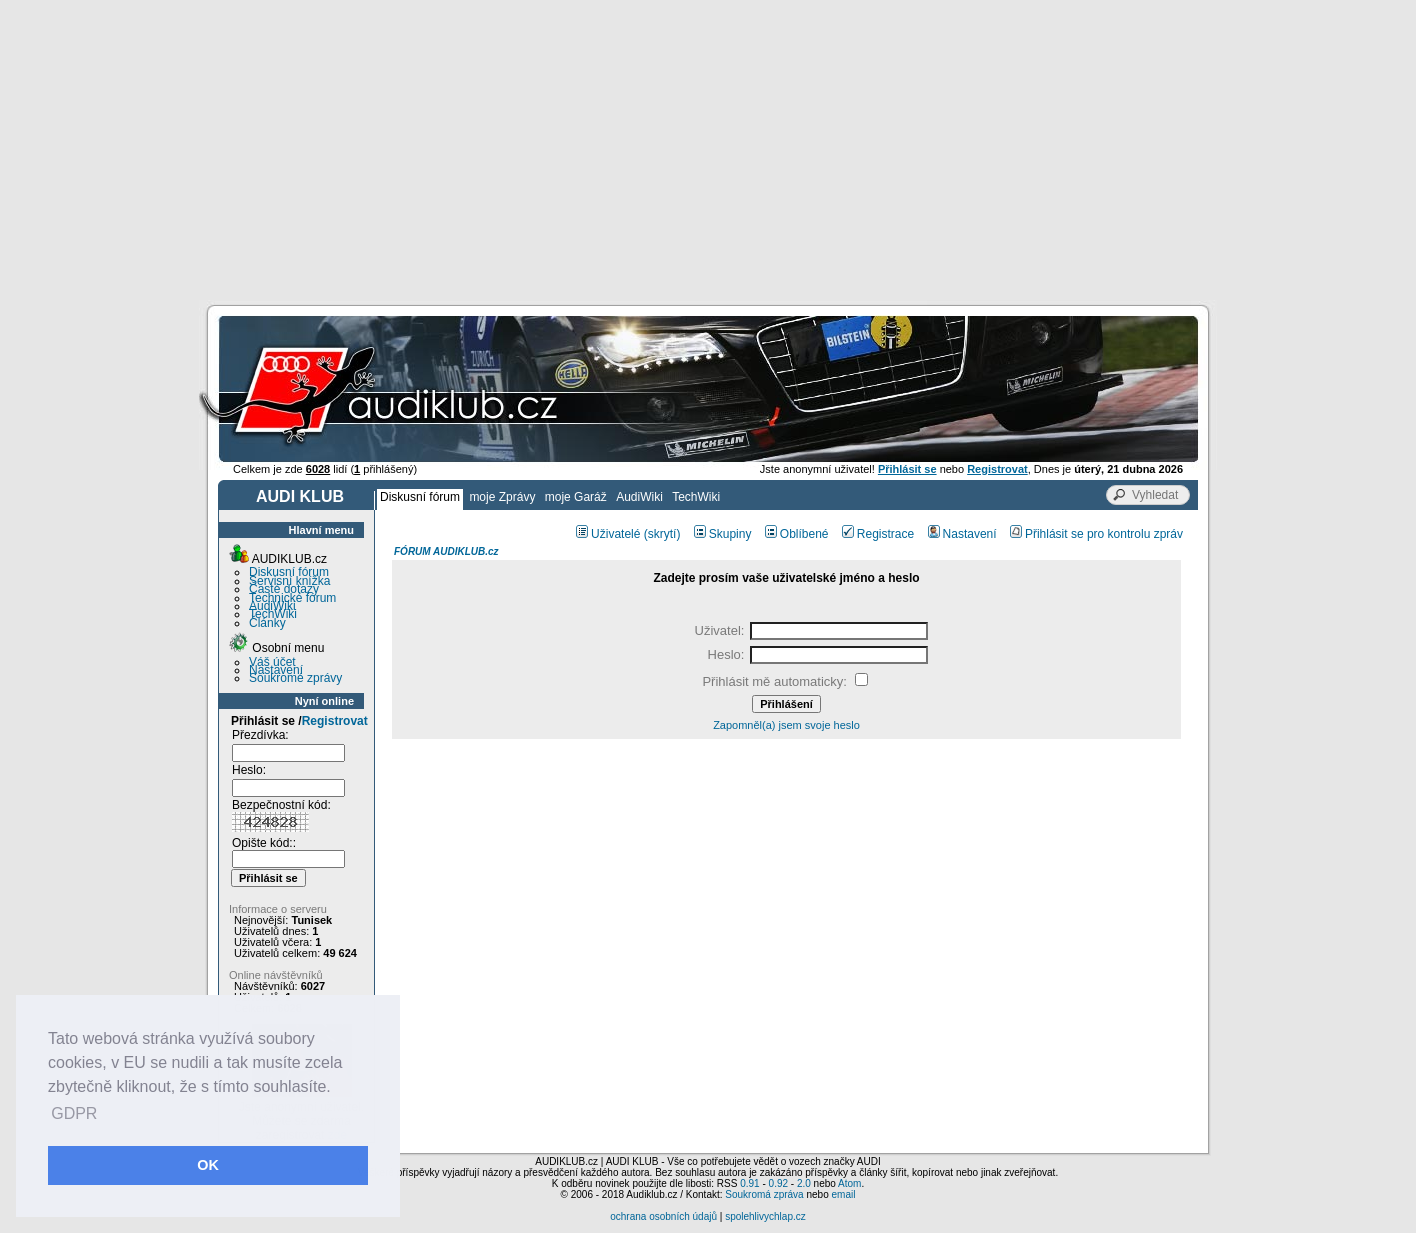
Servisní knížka (289, 581)
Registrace (878, 534)
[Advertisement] (708, 150)
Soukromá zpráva (764, 1194)
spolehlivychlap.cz (765, 1216)
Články (267, 623)
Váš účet (272, 662)
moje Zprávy (502, 497)
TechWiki (696, 497)
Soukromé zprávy (295, 678)
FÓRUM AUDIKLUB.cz (446, 551)
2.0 (804, 1183)
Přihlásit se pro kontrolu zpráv (1096, 534)
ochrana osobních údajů (663, 1216)
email (843, 1194)
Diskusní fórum (420, 497)
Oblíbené (797, 534)
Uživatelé (608, 534)
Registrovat (335, 721)
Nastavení (276, 670)
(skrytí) (662, 534)
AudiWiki (639, 497)
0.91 (749, 1183)
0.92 (778, 1183)
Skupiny (723, 534)
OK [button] (208, 1165)
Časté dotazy (284, 589)
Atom (849, 1183)
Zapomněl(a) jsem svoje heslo (786, 725)
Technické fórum (292, 598)
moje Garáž (576, 497)
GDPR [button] (74, 1113)
